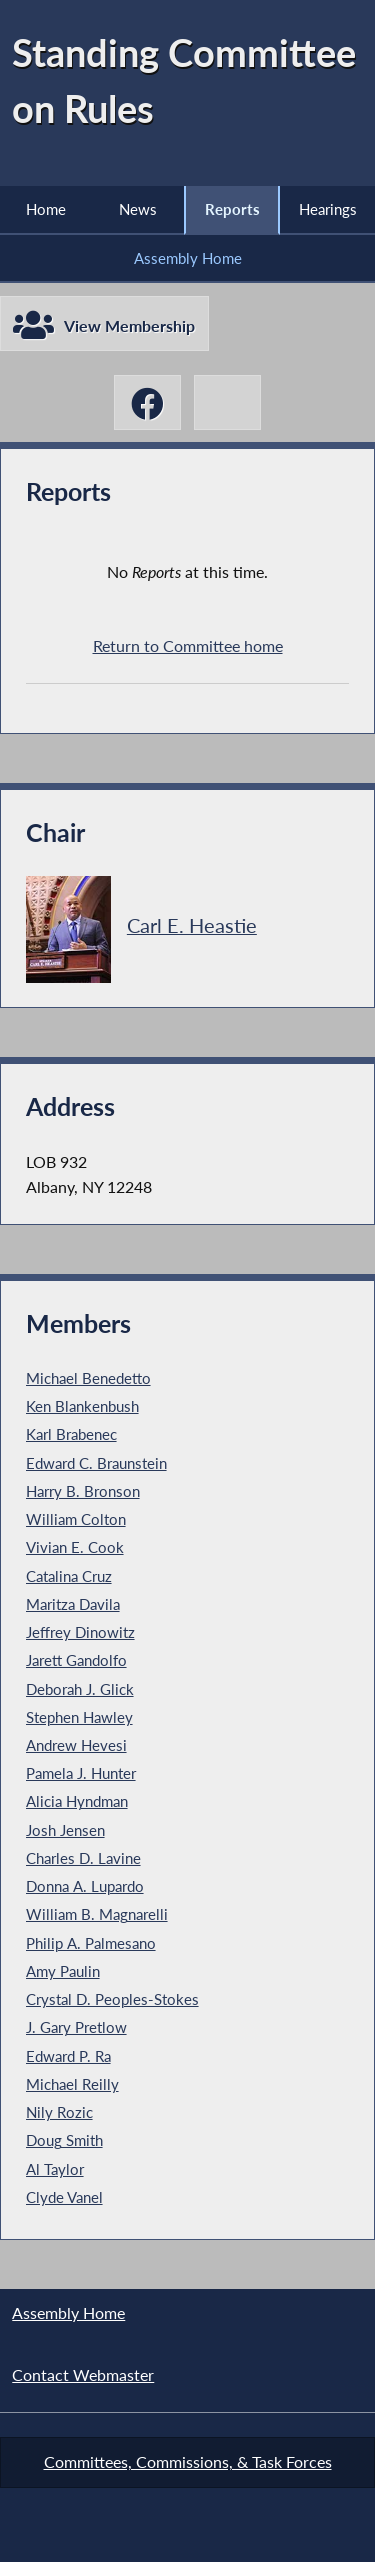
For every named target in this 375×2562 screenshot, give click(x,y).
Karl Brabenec (71, 1434)
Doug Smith (64, 2140)
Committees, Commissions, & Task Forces (188, 2461)
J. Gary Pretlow (76, 2027)
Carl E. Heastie (192, 925)
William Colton (76, 1519)
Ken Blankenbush (82, 1406)
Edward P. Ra (68, 2056)
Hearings (328, 209)
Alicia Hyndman (77, 1801)
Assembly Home (188, 258)
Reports (232, 209)
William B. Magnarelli (97, 1914)
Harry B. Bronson (83, 1491)
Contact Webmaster (83, 2374)
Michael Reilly (72, 2084)
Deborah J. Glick (80, 1689)
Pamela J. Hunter (81, 1773)
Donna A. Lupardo (85, 1886)
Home (46, 209)
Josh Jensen (65, 1830)
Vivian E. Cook (75, 1547)
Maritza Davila (73, 1604)
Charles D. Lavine (83, 1858)
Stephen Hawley (79, 1717)
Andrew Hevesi (76, 1745)
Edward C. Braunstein (96, 1463)
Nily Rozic (59, 2112)
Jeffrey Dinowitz (80, 1632)
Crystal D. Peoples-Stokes (112, 1999)
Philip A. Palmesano (91, 1943)
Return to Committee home (188, 645)
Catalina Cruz (69, 1576)
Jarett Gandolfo (76, 1660)
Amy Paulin (63, 1971)
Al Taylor (55, 2169)
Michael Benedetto (88, 1378)
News (138, 209)
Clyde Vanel (64, 2197)
